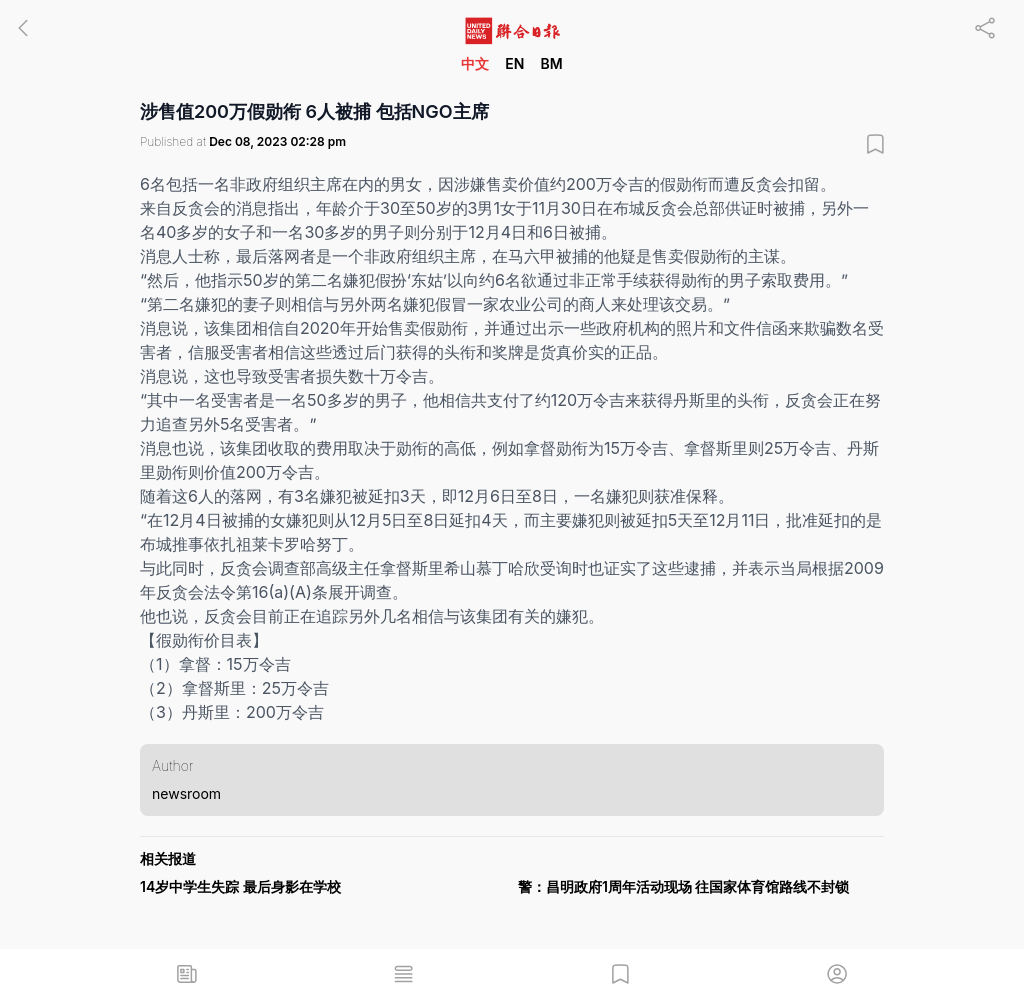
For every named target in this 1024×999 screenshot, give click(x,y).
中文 (475, 63)
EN (514, 63)
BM (551, 63)
